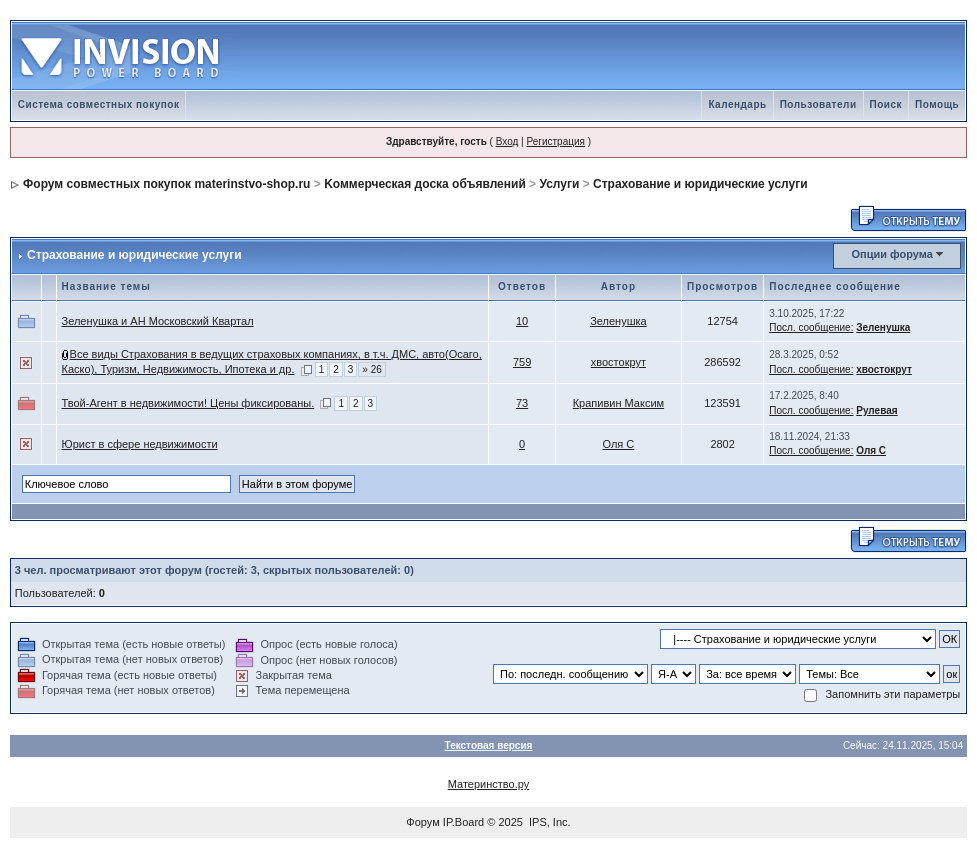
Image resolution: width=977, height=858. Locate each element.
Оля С (618, 444)
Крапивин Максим (618, 403)
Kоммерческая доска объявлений (425, 184)
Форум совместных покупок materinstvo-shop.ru (166, 184)
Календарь (737, 104)
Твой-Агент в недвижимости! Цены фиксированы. (188, 403)
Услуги (559, 184)
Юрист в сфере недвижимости (140, 444)
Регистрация (555, 141)
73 (522, 403)
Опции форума (891, 254)
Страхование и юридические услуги (700, 184)
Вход (507, 141)
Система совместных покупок (99, 104)
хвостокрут (618, 362)
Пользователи (818, 104)
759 (522, 362)
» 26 (371, 369)
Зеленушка (618, 321)
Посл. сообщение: (811, 327)
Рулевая (876, 410)
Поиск (886, 104)
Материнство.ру (488, 784)
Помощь (937, 104)
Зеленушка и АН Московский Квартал (158, 321)
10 (522, 321)
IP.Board (463, 822)
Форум (422, 822)
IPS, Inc (548, 822)
